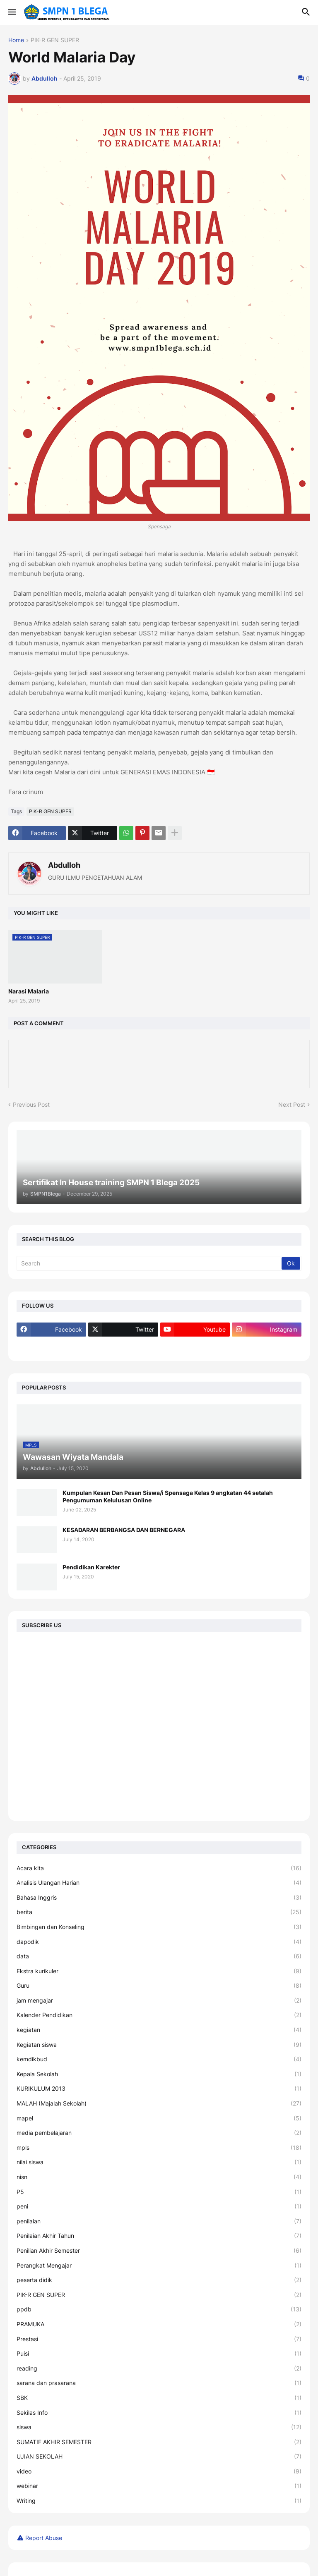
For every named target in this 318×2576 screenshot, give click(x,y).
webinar (159, 2486)
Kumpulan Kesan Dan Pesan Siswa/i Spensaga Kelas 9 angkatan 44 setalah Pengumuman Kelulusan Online (168, 1496)
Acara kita (159, 1868)
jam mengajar (159, 2000)
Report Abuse (43, 2537)
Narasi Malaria (28, 991)
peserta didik (159, 2280)
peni (159, 2206)
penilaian (159, 2221)
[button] (11, 12)
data (159, 1956)
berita (159, 1912)
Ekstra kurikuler (159, 1971)
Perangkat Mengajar (159, 2265)
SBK (159, 2398)
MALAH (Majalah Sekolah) (159, 2103)
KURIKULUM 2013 (159, 2088)
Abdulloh (64, 865)
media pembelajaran (159, 2133)
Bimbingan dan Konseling (159, 1927)
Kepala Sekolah (159, 2074)
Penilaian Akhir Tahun (159, 2236)
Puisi (159, 2353)
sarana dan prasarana (159, 2383)
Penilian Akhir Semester (159, 2251)
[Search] (150, 1263)
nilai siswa (159, 2162)
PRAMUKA (159, 2324)
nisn (159, 2177)
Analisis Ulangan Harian (159, 1883)
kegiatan (159, 2030)
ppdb (159, 2309)
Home (16, 40)
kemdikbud (159, 2059)
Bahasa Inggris (159, 1897)
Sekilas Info (159, 2413)
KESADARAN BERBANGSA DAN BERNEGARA (124, 1529)
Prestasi (159, 2339)
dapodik (159, 1942)
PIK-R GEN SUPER (55, 40)
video (159, 2471)
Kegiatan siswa (159, 2045)
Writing (159, 2501)
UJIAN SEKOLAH (159, 2456)
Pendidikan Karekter (91, 1567)
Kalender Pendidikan (159, 2015)
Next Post (291, 1104)
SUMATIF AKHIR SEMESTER (159, 2442)
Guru (159, 1986)
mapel (159, 2118)
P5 (159, 2192)
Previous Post (31, 1104)
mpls (159, 2148)
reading (159, 2368)
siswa (159, 2427)
